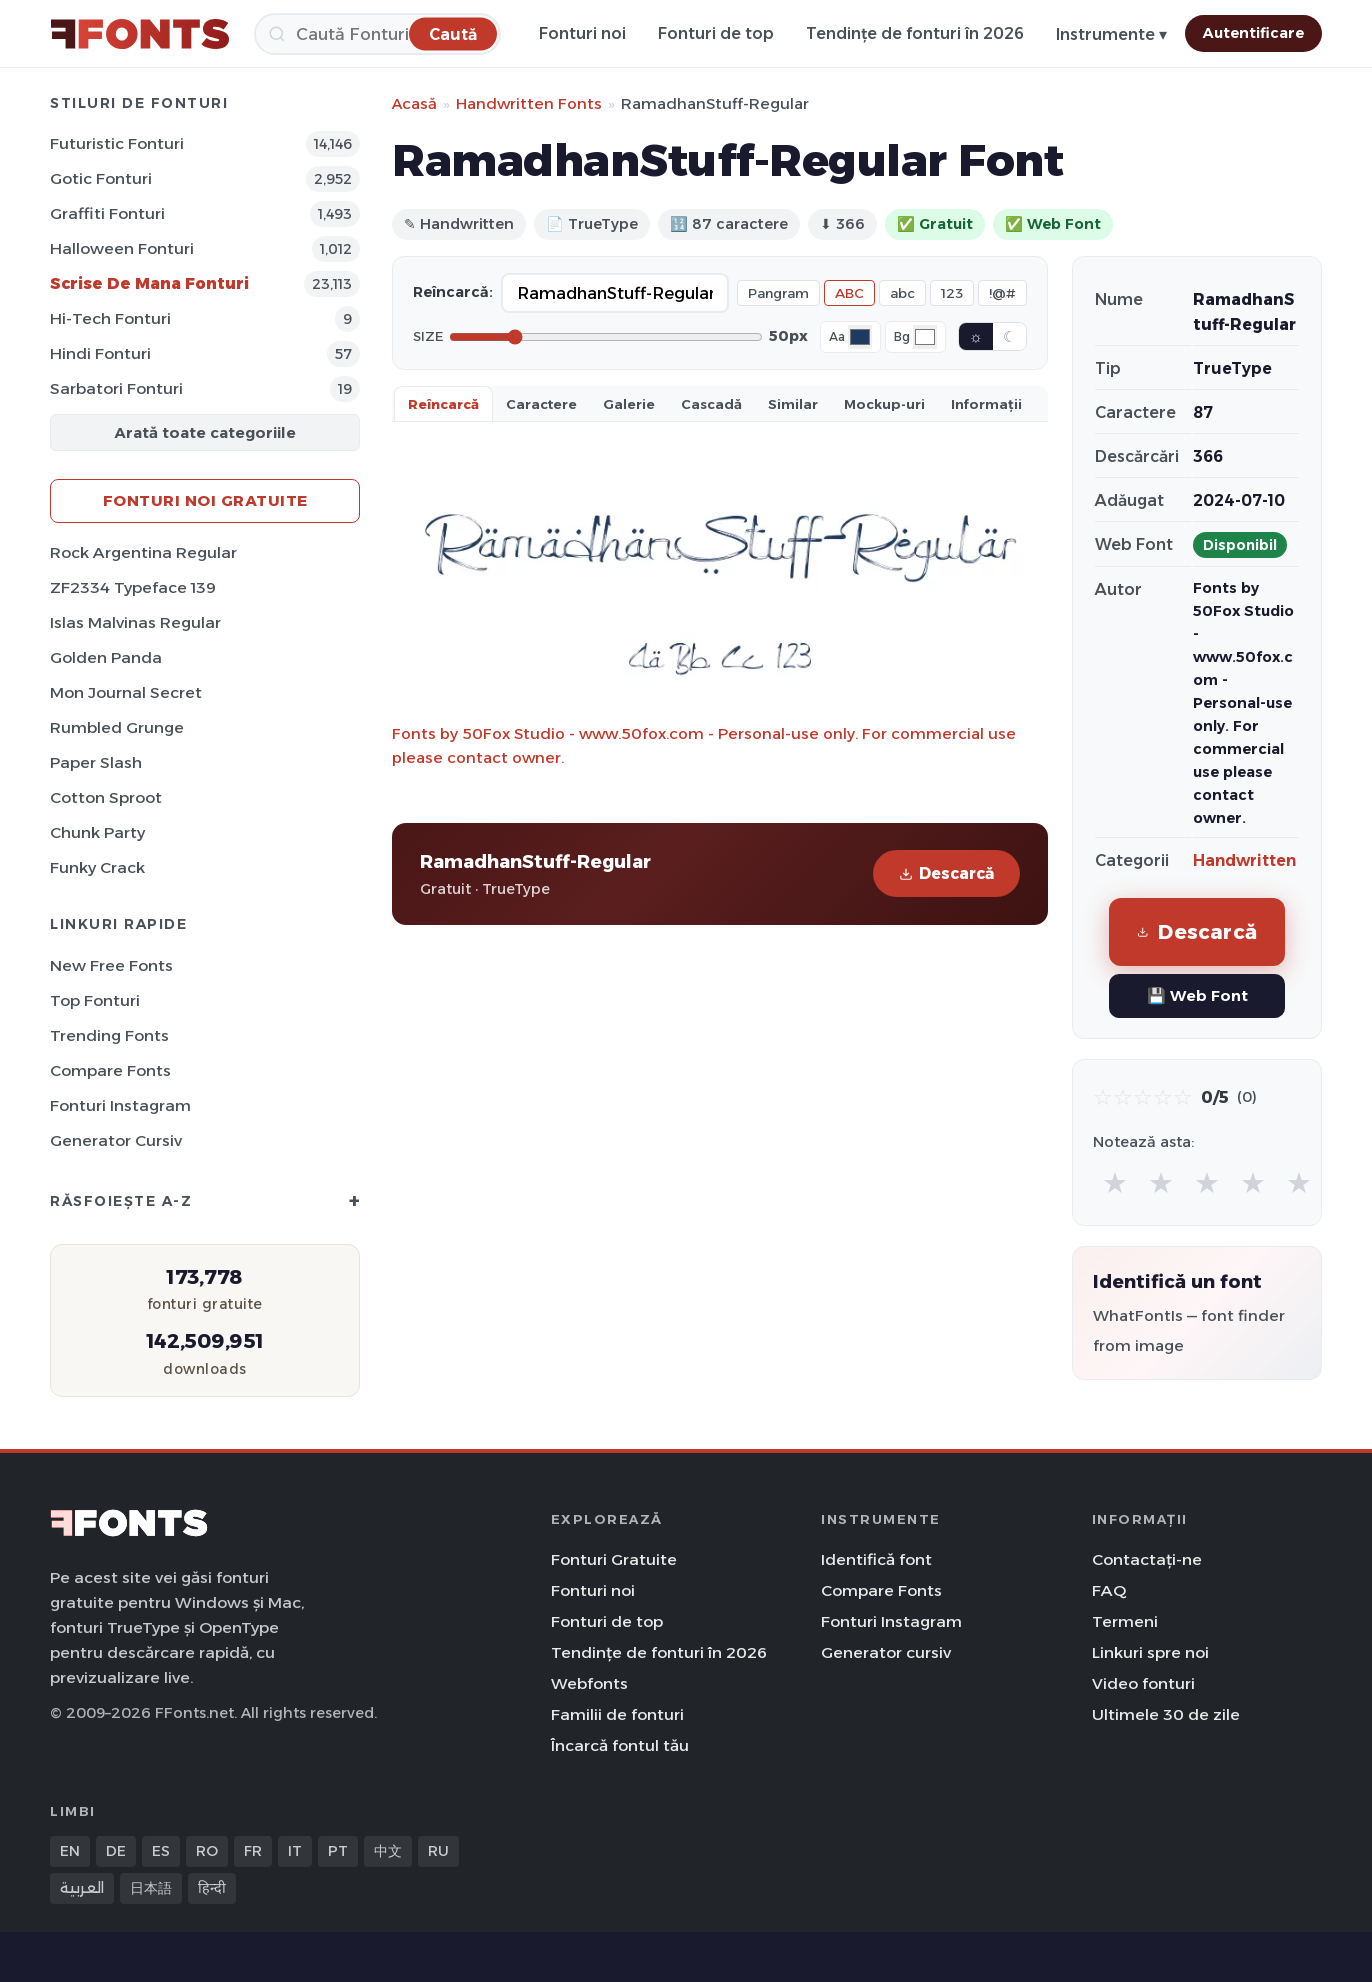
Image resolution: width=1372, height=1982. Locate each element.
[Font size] (606, 337)
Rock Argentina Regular (143, 552)
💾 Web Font (1197, 995)
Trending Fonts (109, 1035)
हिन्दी (212, 1888)
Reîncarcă (443, 404)
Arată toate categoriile (205, 432)
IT (295, 1851)
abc (902, 293)
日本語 (151, 1888)
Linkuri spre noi (1150, 1652)
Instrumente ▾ (1111, 34)
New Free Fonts (111, 965)
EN (70, 1851)
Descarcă (946, 873)
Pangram (778, 293)
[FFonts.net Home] (140, 34)
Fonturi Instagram (120, 1105)
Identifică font (876, 1559)
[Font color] (860, 337)
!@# (1002, 293)
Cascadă (711, 404)
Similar (793, 404)
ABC (849, 293)
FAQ (1109, 1590)
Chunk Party (97, 832)
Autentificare (1253, 33)
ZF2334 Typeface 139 (133, 587)
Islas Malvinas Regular (135, 622)
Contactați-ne (1147, 1559)
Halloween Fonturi (122, 248)
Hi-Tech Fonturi (110, 318)
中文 (388, 1851)
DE (116, 1851)
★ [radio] (1115, 1182)
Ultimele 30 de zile (1166, 1714)
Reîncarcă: (453, 292)
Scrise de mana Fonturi (149, 283)
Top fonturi (95, 1000)
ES (161, 1851)
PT (338, 1851)
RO (207, 1851)
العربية (82, 1888)
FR (253, 1851)
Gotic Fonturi (101, 178)
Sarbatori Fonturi (116, 388)
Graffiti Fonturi (107, 213)
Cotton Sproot (106, 797)
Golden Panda (106, 657)
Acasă (414, 103)
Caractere (541, 404)
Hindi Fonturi (100, 353)
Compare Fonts (110, 1070)
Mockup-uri (884, 404)
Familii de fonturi (617, 1714)
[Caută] (377, 34)
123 (952, 293)
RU (438, 1851)
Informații (986, 404)
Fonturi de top (716, 33)
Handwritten (1244, 860)
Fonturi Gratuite (614, 1559)
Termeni (1125, 1621)
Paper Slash (96, 762)
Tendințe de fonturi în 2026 (915, 33)
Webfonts (589, 1683)
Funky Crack (97, 867)
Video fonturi (1143, 1683)
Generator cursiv (116, 1140)
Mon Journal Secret (126, 692)
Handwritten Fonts (529, 103)
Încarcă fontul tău (620, 1745)
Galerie (629, 404)
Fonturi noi (582, 33)
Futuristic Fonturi (117, 143)
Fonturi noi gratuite (205, 500)
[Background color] (925, 337)
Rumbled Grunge (117, 727)
